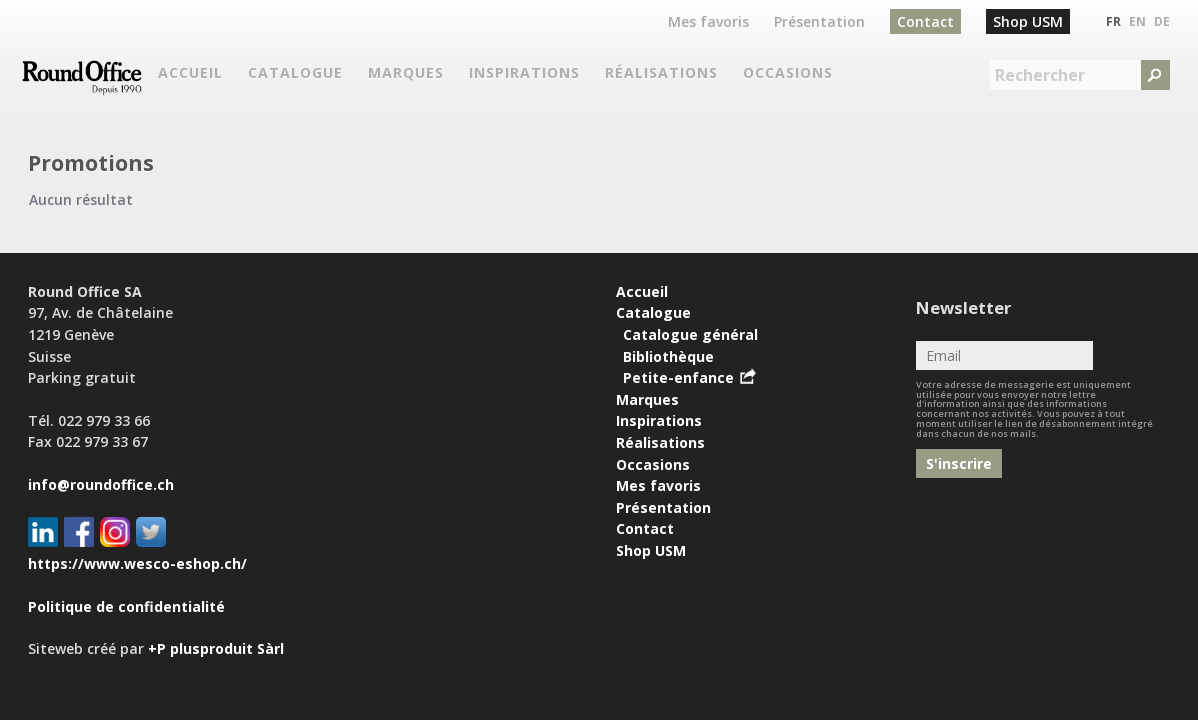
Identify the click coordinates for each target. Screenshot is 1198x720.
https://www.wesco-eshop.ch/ (137, 563)
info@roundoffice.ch (101, 484)
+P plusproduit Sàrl (216, 648)
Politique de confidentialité (126, 606)
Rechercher (1040, 75)
